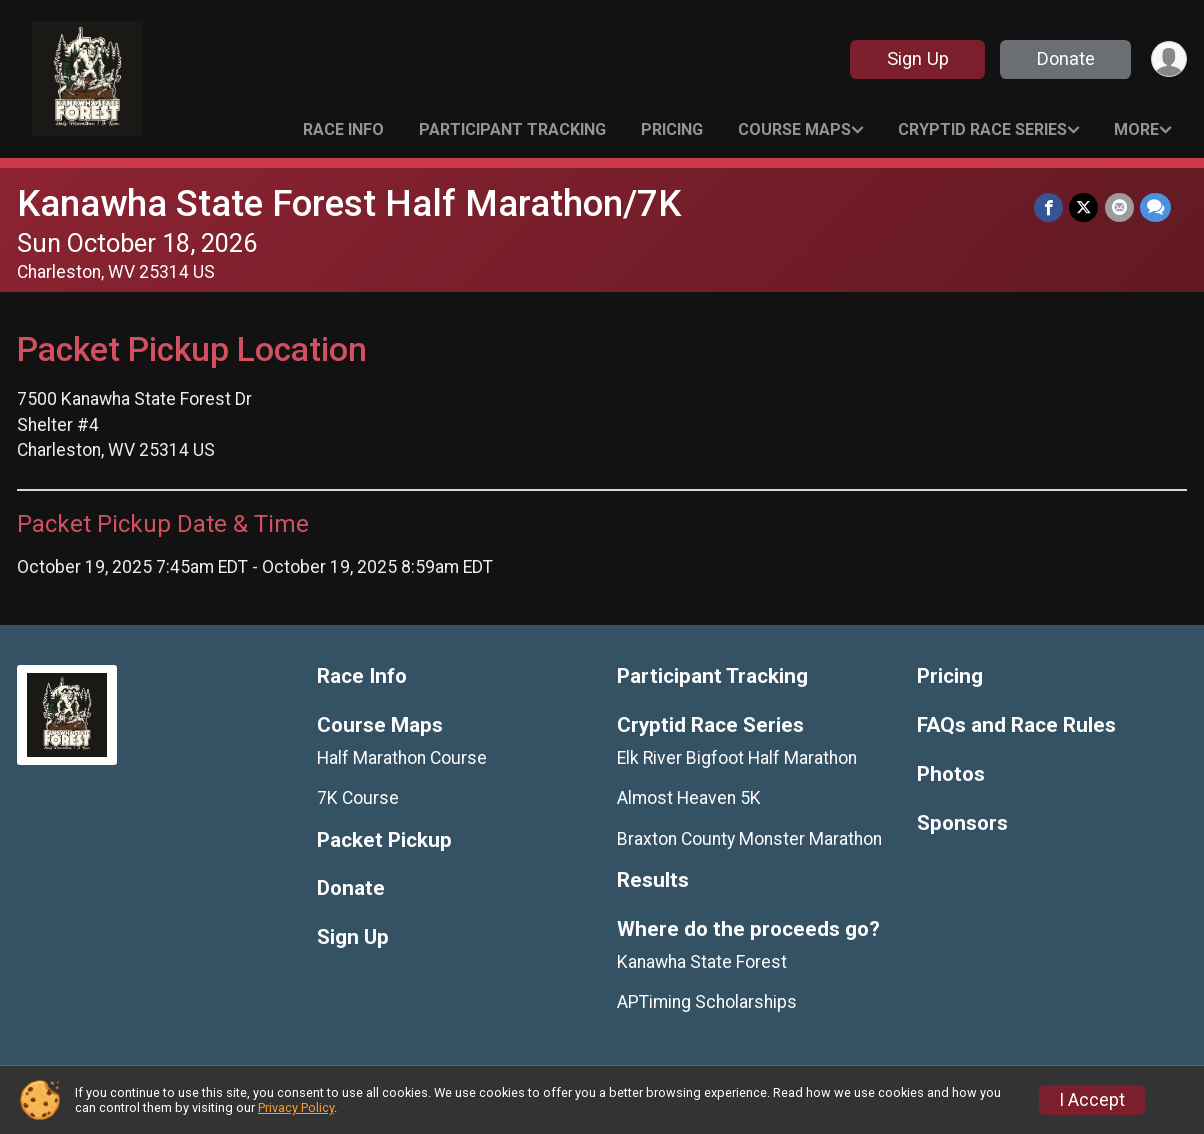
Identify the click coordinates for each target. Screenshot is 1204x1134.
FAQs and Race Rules (1016, 725)
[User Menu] (1168, 59)
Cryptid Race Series (982, 129)
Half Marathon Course (402, 758)
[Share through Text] (1155, 207)
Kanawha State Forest (702, 962)
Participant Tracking (512, 129)
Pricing (672, 129)
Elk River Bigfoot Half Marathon (737, 758)
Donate (1065, 58)
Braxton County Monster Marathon (749, 839)
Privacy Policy (296, 1107)
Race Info (343, 129)
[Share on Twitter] (1084, 207)
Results (653, 880)
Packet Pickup (384, 840)
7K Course (358, 798)
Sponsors (962, 823)
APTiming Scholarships (707, 1002)
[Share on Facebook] (1049, 207)
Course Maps (794, 129)
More (1136, 129)
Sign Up (917, 58)
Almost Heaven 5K (689, 798)
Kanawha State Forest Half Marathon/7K (349, 203)
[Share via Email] (1119, 207)
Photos (951, 774)
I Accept (1092, 1100)
